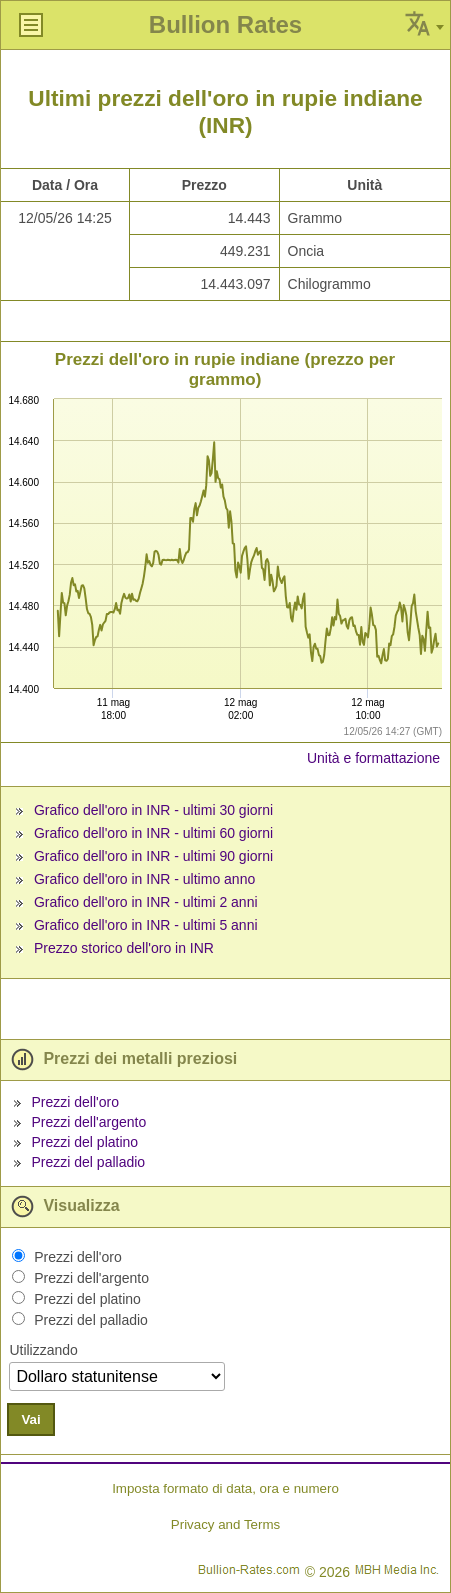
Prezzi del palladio (88, 1162)
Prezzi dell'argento (88, 1122)
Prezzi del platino (84, 1142)
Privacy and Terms (225, 1524)
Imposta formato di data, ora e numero (225, 1488)
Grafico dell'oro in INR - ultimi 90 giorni (153, 856)
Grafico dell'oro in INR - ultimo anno (144, 879)
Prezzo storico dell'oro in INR (124, 948)
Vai (30, 1419)
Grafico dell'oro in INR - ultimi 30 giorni (153, 810)
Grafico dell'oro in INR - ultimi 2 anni (146, 902)
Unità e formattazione (373, 758)
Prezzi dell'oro (75, 1102)
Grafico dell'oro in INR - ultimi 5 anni (146, 925)
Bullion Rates (225, 24)
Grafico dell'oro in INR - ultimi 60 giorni (153, 833)
